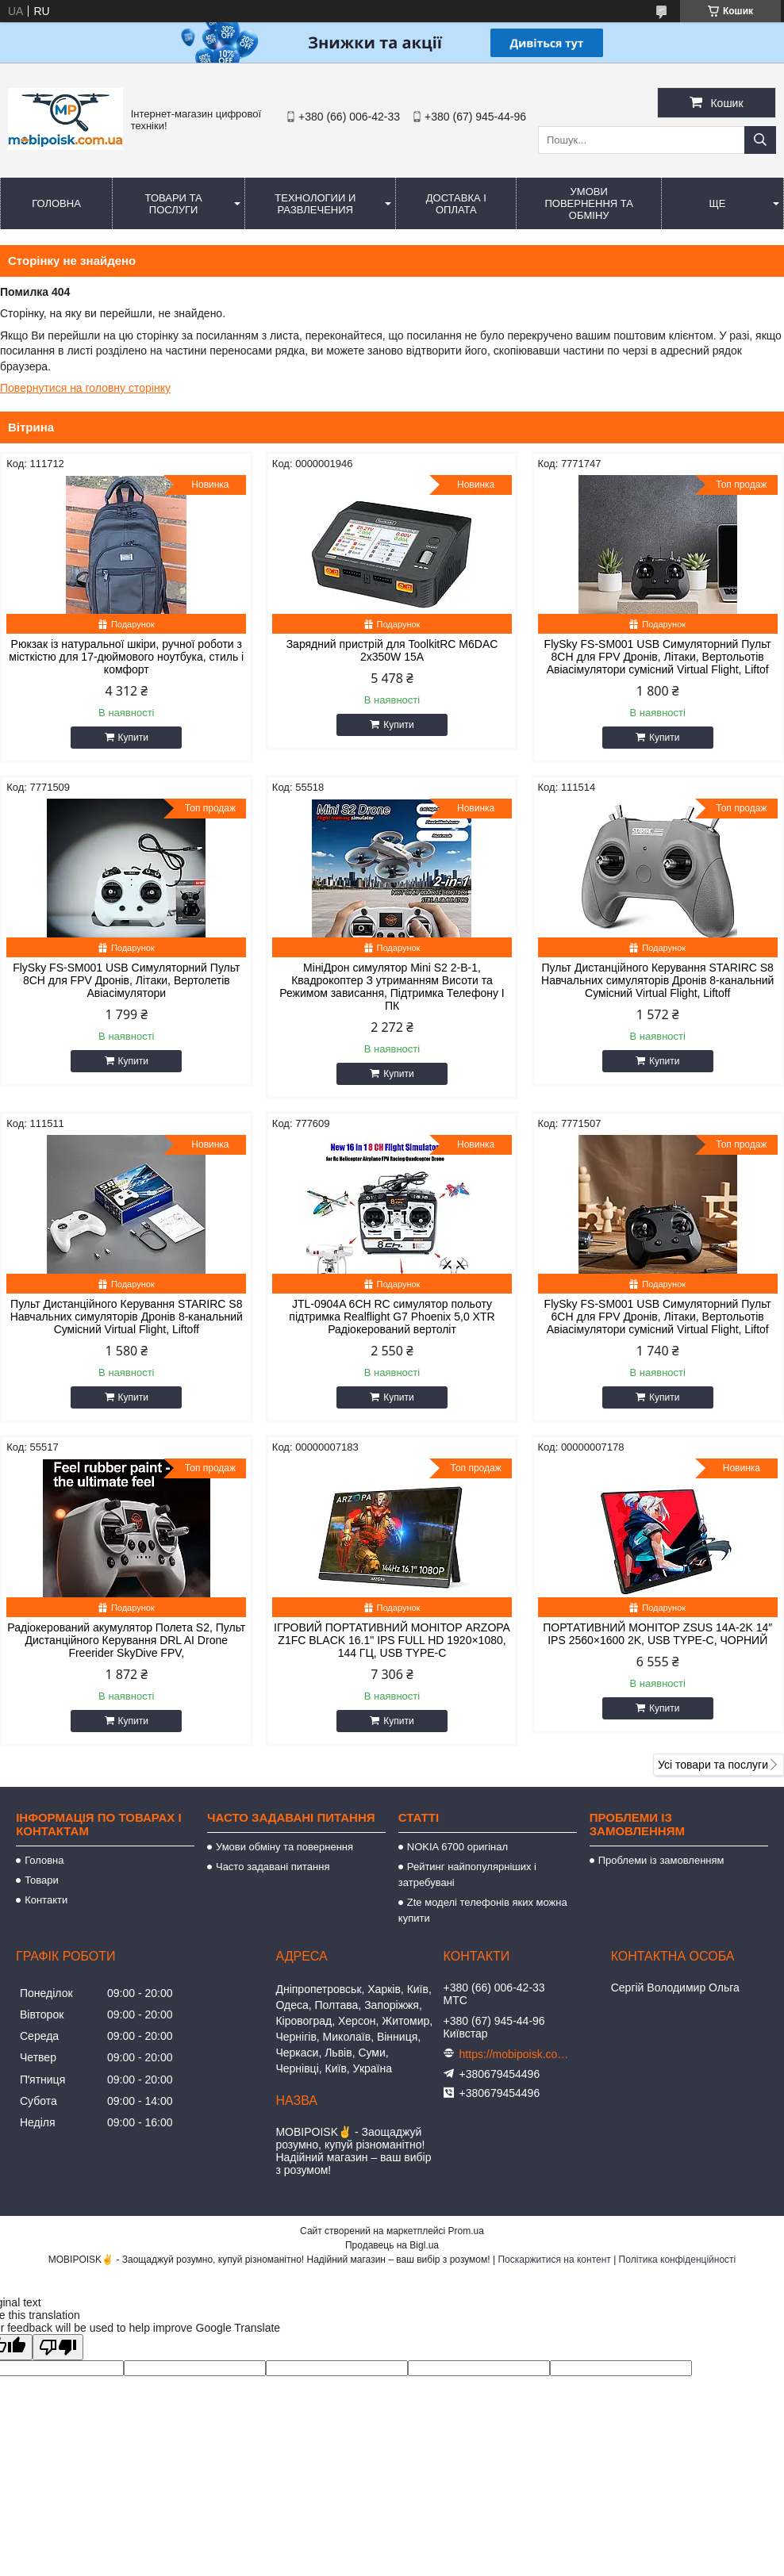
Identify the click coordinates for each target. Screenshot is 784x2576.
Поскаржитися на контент (554, 2259)
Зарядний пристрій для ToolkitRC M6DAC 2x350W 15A (392, 650)
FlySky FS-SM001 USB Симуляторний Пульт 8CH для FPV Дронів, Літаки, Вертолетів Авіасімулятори (126, 980)
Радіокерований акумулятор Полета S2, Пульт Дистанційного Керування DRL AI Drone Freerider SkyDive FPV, (126, 1640)
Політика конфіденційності (677, 2259)
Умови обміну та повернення (284, 1847)
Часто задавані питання (272, 1867)
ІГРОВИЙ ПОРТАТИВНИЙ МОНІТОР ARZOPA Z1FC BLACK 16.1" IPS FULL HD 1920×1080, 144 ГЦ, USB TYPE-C (392, 1640)
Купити (133, 737)
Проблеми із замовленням (661, 1860)
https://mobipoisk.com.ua (515, 2054)
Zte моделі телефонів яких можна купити (482, 1910)
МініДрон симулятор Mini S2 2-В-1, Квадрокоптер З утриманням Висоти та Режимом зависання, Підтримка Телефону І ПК (392, 986)
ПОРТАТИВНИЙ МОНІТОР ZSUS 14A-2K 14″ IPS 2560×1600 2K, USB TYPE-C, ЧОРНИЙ (657, 1633)
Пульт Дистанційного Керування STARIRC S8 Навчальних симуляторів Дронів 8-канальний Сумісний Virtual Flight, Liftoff (657, 980)
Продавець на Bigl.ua (392, 2245)
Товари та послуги (173, 204)
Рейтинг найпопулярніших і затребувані (467, 1874)
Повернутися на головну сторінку (85, 387)
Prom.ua (466, 2231)
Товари (42, 1880)
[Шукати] (760, 140)
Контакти (46, 1900)
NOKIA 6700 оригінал (457, 1847)
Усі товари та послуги (713, 1764)
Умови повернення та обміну (588, 203)
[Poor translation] (58, 2347)
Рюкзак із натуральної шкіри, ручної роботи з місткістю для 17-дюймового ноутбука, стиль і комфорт (126, 657)
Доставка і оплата (456, 204)
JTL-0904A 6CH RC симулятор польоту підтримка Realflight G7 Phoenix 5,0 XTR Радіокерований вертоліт (391, 1317)
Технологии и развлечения (315, 204)
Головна (56, 203)
